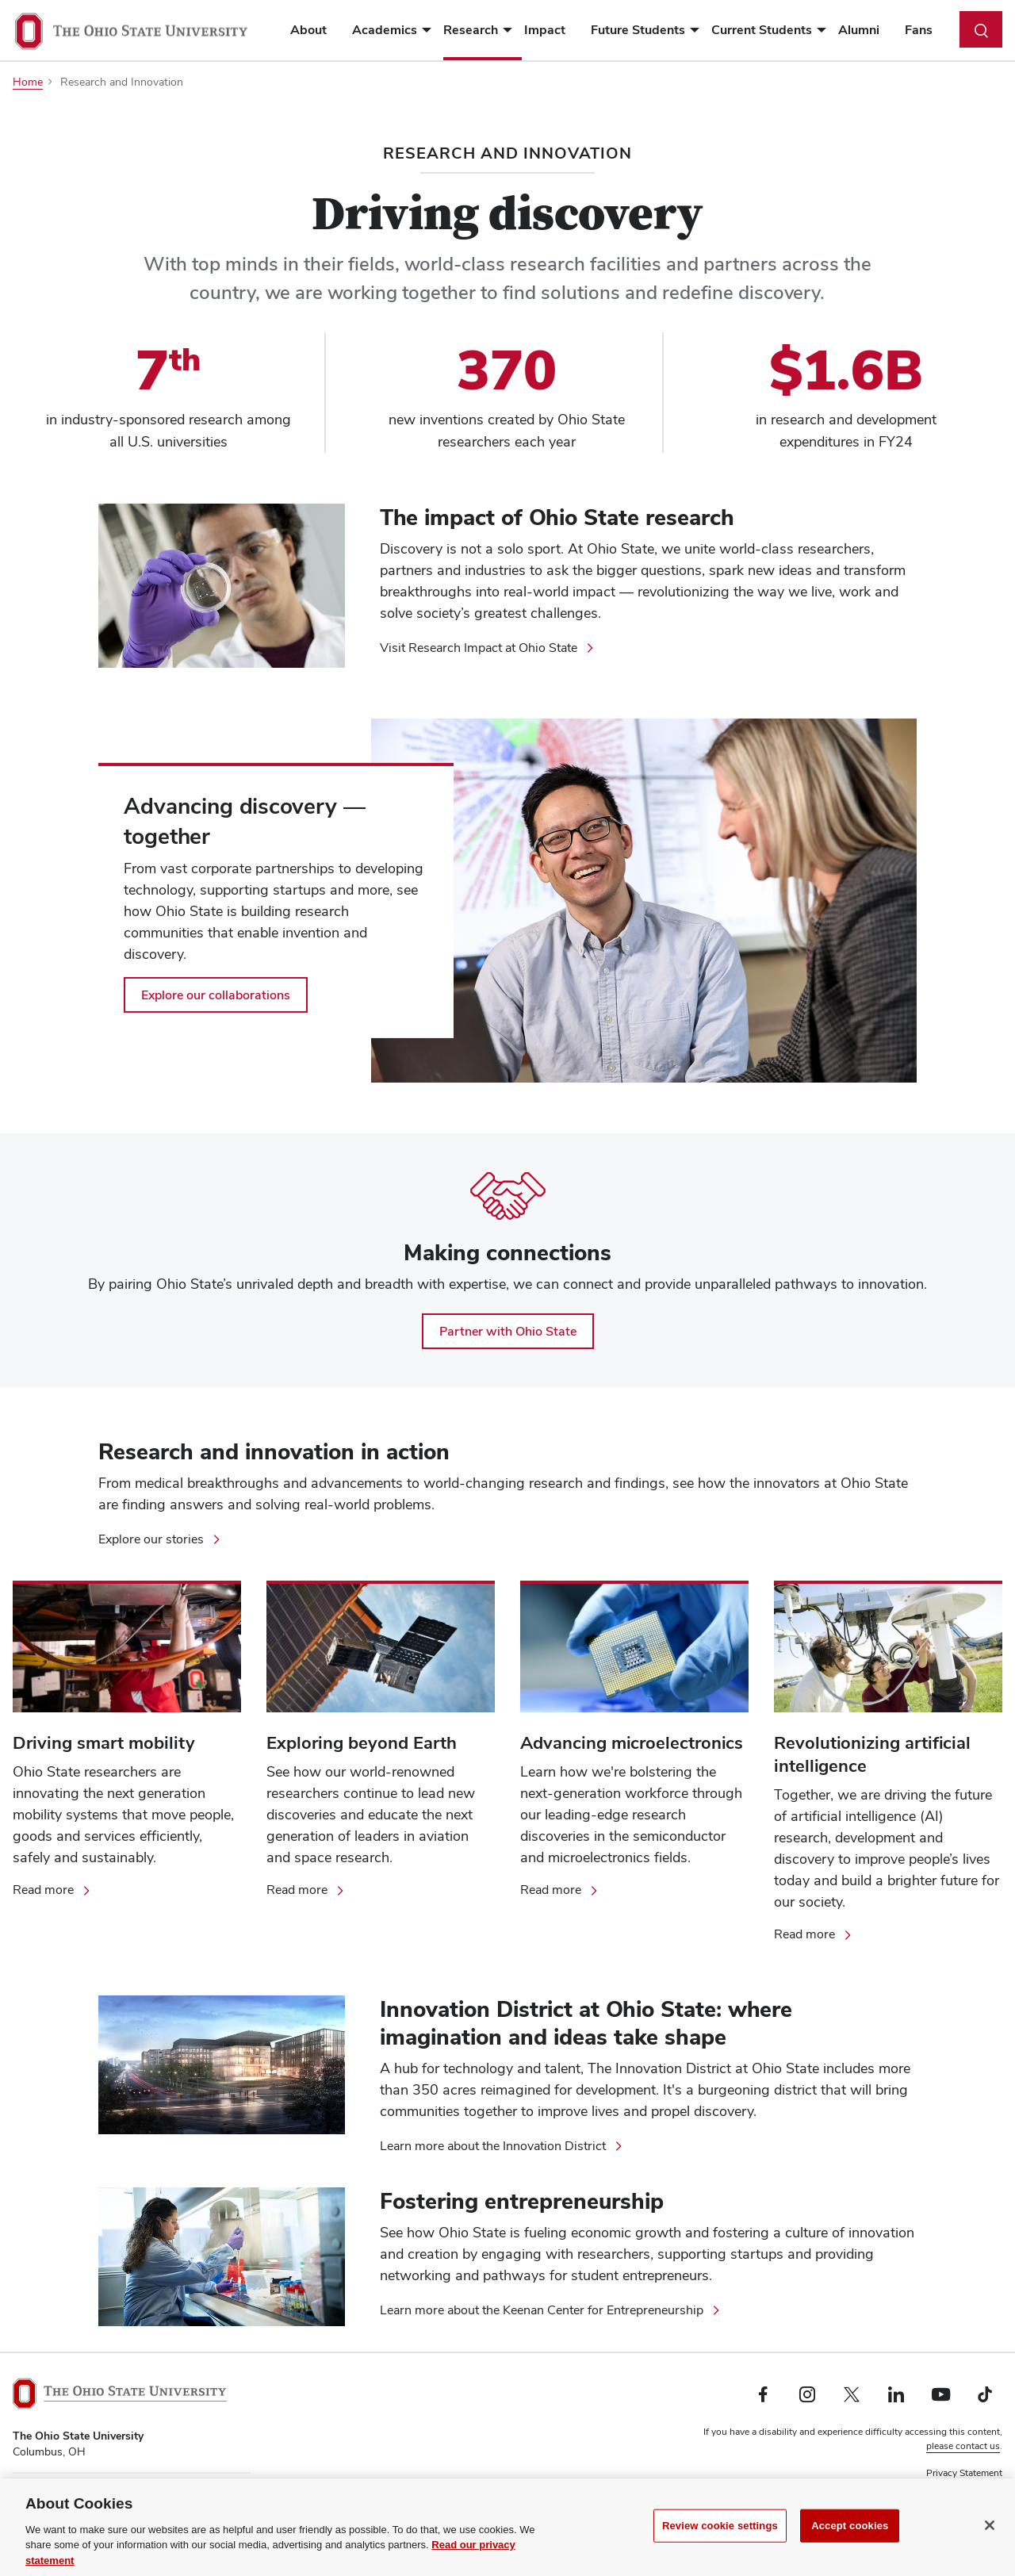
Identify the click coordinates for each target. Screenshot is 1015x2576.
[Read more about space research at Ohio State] (306, 1889)
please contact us (963, 2446)
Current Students (761, 29)
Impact (544, 29)
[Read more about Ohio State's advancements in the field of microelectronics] (560, 1889)
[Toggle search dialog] (980, 29)
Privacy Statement (964, 2473)
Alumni (858, 29)
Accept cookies (849, 2537)
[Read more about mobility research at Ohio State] (53, 1889)
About (308, 29)
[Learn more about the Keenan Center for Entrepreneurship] (551, 2310)
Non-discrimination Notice (946, 2487)
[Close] (989, 2537)
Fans (919, 29)
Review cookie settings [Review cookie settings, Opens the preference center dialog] (720, 2537)
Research (470, 29)
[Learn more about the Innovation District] (502, 2145)
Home (28, 82)
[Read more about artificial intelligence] (814, 1934)
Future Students (638, 29)
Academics (384, 29)
